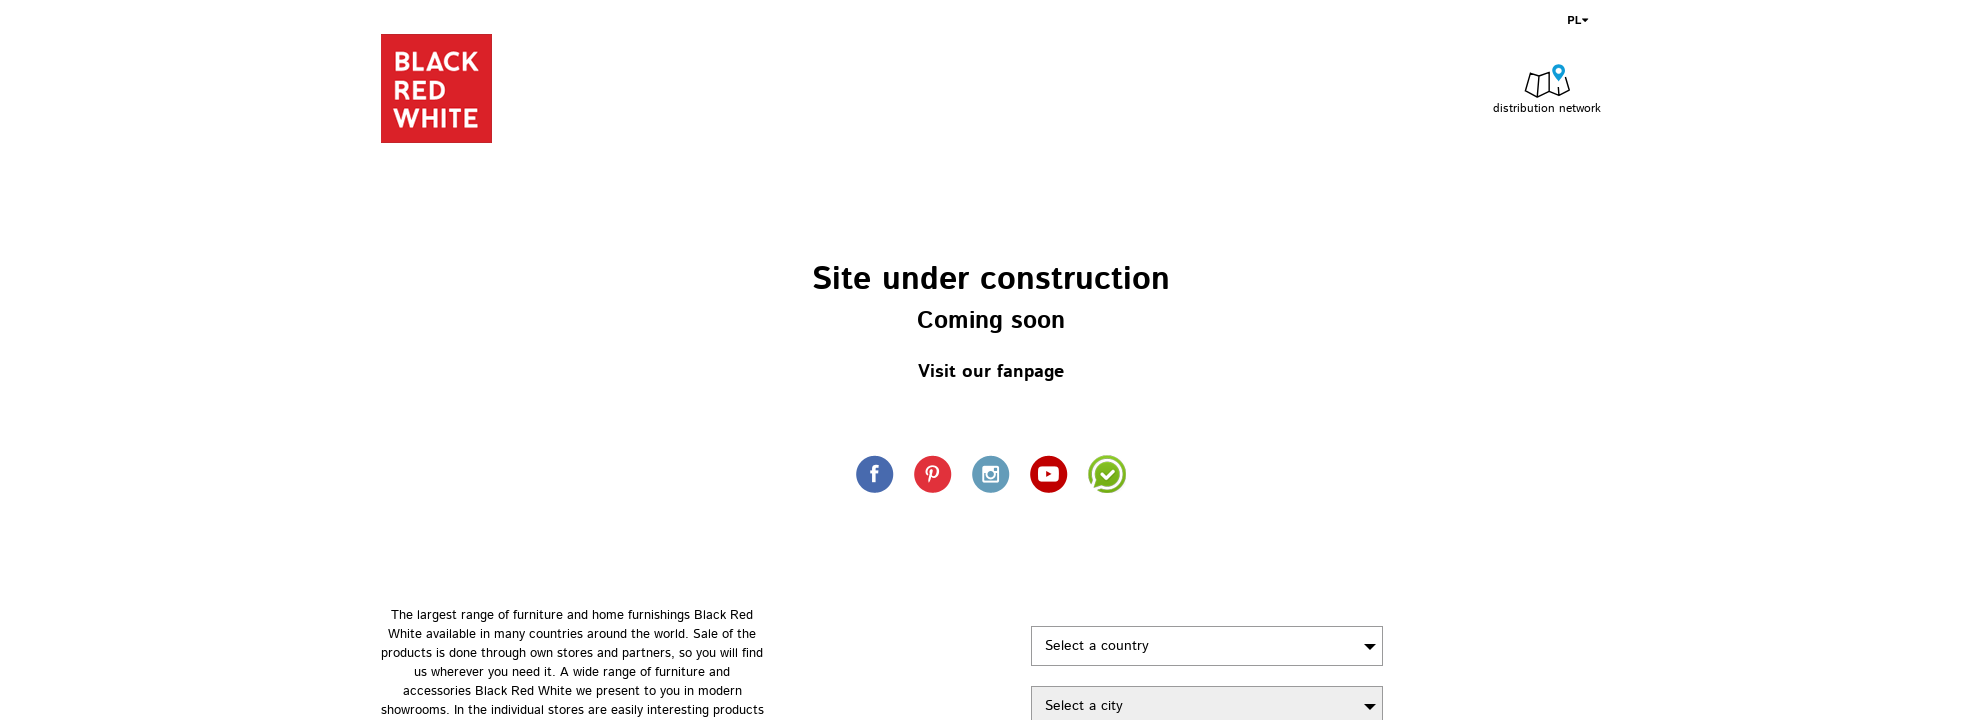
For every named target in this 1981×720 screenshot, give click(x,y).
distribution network (1547, 108)
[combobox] (1207, 646)
